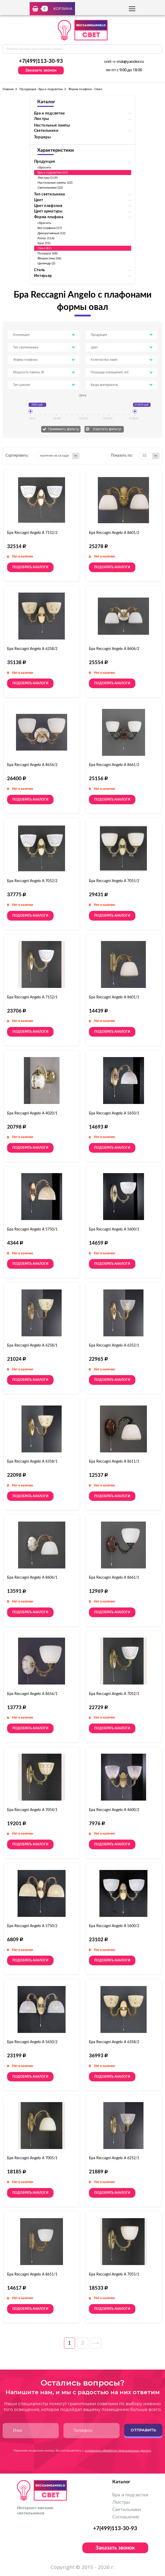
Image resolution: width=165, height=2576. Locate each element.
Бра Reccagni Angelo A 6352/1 (114, 1345)
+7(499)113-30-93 (41, 61)
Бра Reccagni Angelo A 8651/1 (32, 2274)
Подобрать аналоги (30, 567)
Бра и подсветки (130, 2495)
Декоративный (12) (52, 233)
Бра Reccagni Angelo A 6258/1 (32, 1345)
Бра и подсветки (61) (53, 172)
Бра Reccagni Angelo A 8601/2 (114, 533)
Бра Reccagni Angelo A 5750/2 (32, 1926)
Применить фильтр (63, 429)
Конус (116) (46, 238)
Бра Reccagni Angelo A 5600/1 (114, 1229)
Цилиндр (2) (46, 263)
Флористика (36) (49, 258)
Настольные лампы (52, 125)
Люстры (121, 2502)
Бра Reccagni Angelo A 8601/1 (114, 997)
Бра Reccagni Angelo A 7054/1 (32, 1810)
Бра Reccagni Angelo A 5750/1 (32, 1229)
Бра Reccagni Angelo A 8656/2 (32, 765)
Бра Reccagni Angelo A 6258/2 (32, 649)
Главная (8, 89)
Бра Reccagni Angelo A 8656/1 (32, 1694)
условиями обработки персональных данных (117, 2450)
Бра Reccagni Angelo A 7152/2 (32, 533)
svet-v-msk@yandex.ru (124, 62)
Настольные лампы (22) (55, 182)
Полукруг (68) (48, 253)
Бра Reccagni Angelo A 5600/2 (114, 1926)
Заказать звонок (41, 70)
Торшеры (42, 137)
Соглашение (125, 2517)
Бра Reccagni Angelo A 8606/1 (32, 1577)
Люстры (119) (48, 177)
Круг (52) (44, 243)
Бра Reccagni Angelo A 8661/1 (114, 1577)
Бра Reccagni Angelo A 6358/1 (32, 1461)
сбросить (44, 167)
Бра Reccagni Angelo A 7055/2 (114, 881)
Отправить (143, 2429)
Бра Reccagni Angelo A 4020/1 (32, 1113)
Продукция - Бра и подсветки (41, 89)
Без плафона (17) (50, 227)
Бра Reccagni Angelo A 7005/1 (32, 2158)
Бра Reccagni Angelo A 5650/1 (114, 1113)
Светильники (126, 2509)
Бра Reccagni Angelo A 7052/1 (114, 1694)
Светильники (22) (50, 187)
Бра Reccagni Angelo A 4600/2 (114, 1810)
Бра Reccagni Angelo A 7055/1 (114, 2274)
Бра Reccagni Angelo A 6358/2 (114, 2042)
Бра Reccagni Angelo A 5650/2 (32, 2042)
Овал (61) (44, 248)
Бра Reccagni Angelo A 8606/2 (114, 649)
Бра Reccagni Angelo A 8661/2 (114, 765)
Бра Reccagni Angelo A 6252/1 (114, 2158)
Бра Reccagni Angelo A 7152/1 (32, 997)
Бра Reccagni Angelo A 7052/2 (32, 881)
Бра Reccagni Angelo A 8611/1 (114, 1461)
